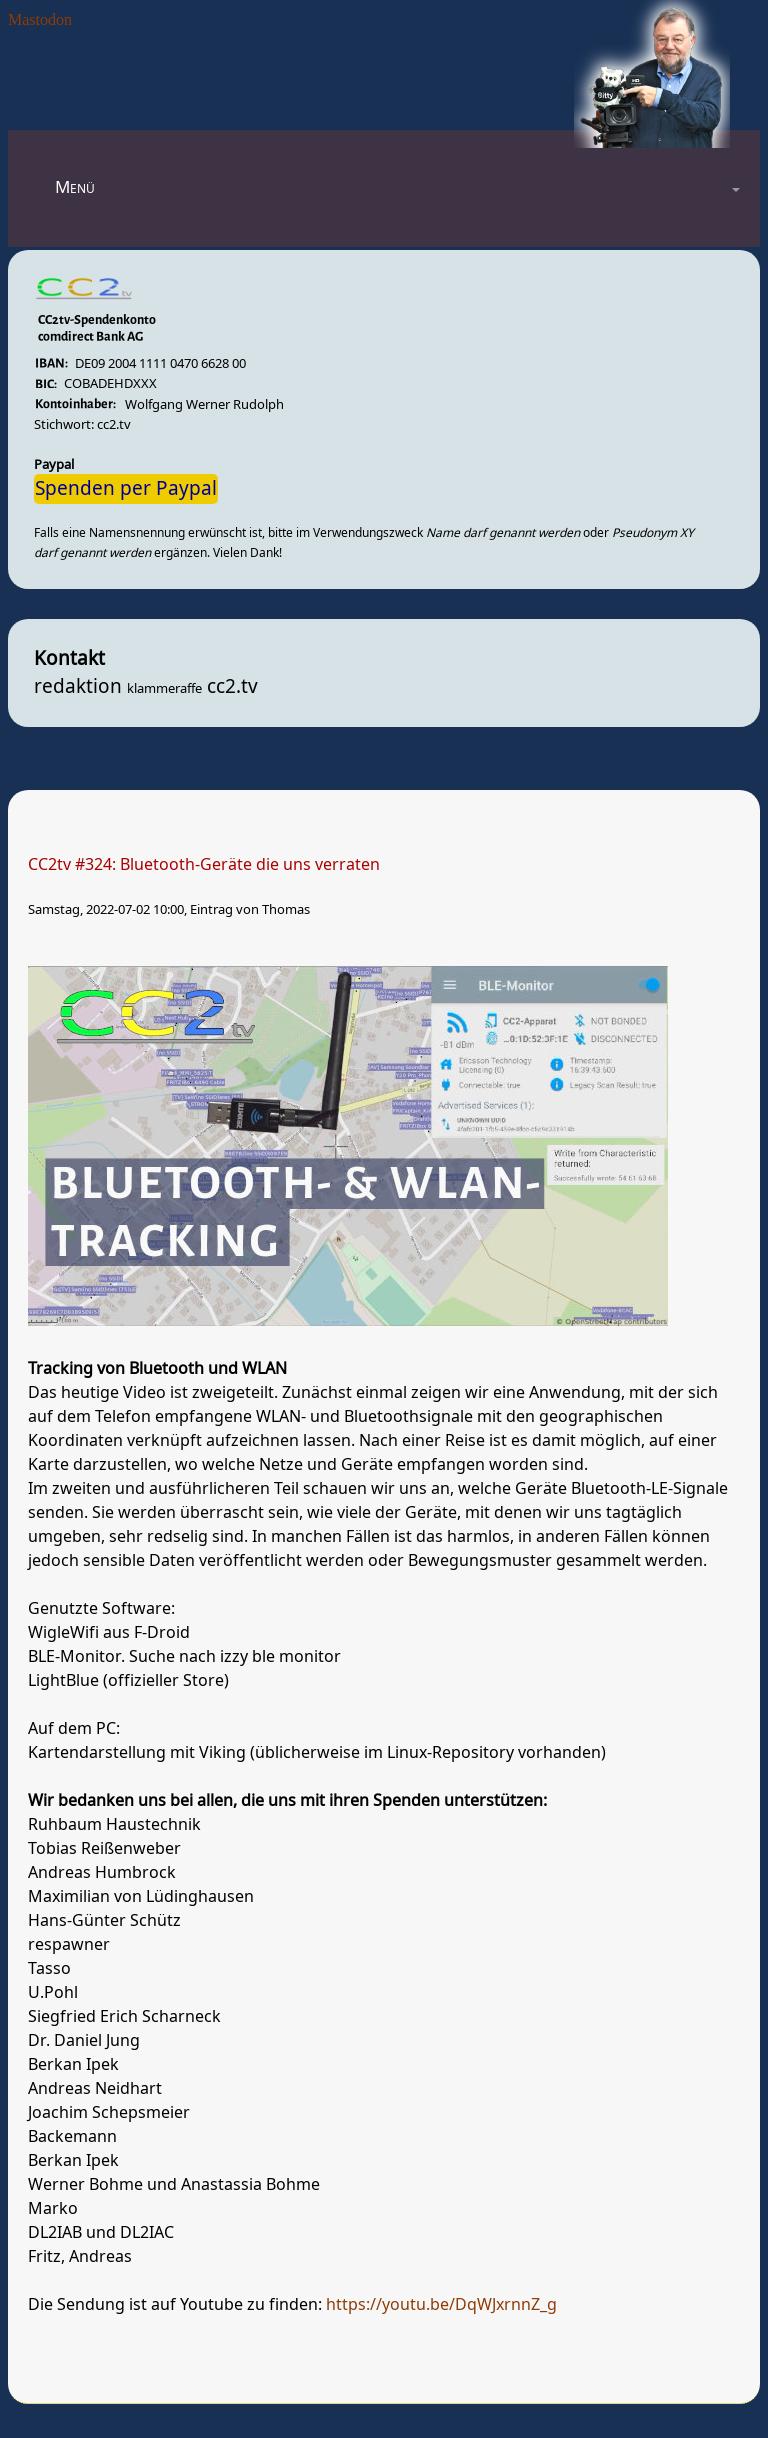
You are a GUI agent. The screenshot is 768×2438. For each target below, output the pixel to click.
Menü (75, 187)
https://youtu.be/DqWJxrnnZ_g (441, 2305)
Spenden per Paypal (126, 489)
